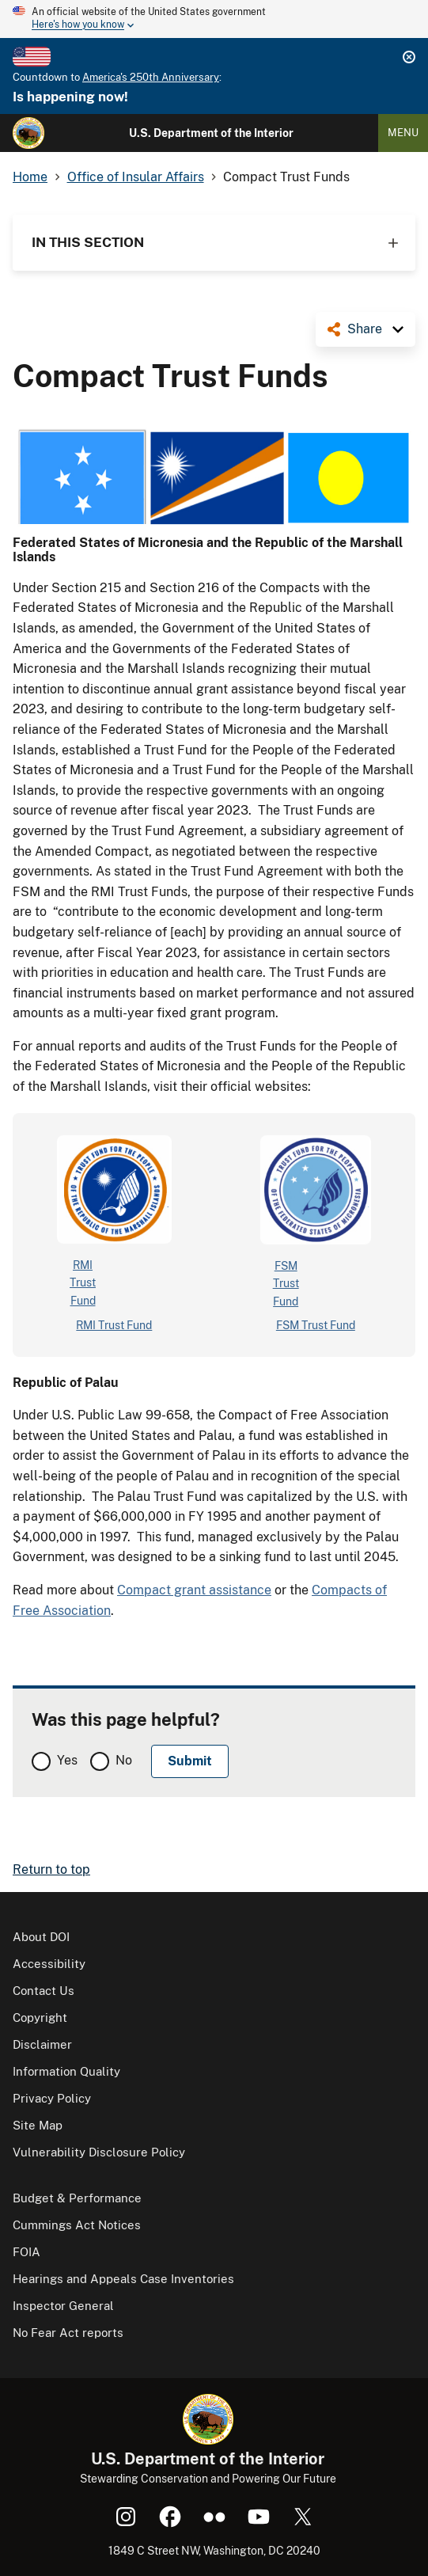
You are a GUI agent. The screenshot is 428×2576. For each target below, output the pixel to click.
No (124, 1760)
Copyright (40, 2017)
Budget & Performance (77, 2198)
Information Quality (66, 2071)
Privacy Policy (52, 2098)
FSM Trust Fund (315, 1325)
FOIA (26, 2252)
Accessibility (49, 1963)
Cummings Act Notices (77, 2225)
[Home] (28, 133)
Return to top (51, 1869)
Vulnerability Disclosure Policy (99, 2152)
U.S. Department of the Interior (211, 133)
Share (364, 328)
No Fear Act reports (68, 2332)
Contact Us (43, 1990)
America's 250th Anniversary (150, 77)
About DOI (41, 1936)
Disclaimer (42, 2044)
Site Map (37, 2125)
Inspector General (63, 2305)
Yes (67, 1760)
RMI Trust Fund (114, 1325)
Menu (403, 133)
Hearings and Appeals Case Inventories (123, 2278)
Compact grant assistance (194, 1590)
